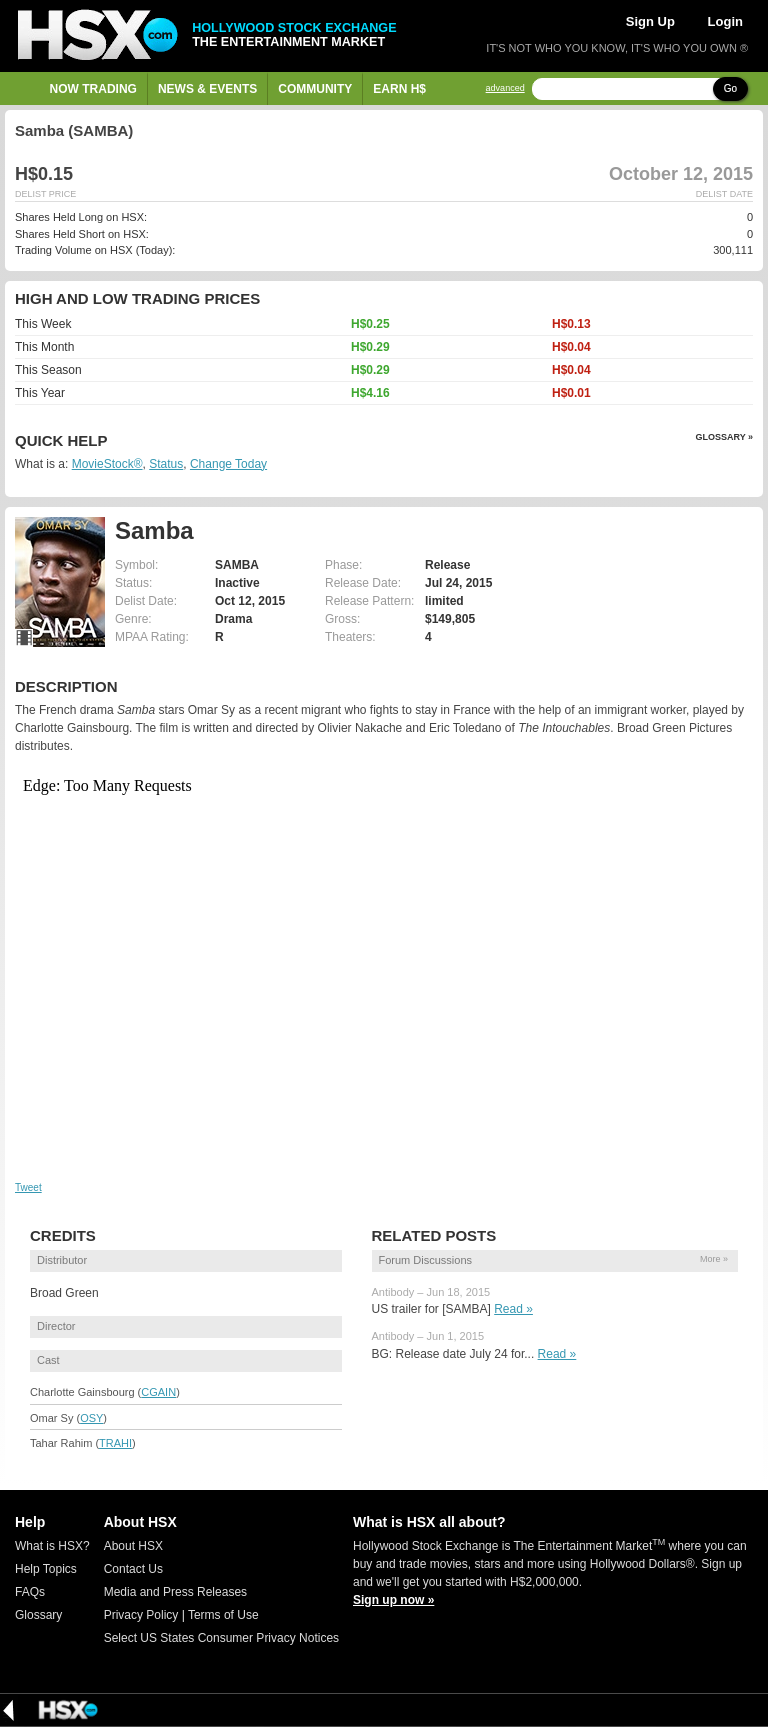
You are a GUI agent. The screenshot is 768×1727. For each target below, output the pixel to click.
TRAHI (115, 1443)
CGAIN (158, 1392)
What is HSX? (52, 1546)
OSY (91, 1418)
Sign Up (650, 21)
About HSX (133, 1546)
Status (166, 464)
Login (725, 21)
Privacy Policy (141, 1615)
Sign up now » (393, 1600)
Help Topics (46, 1569)
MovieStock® (107, 464)
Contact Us (133, 1569)
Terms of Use (223, 1615)
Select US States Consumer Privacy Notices (221, 1638)
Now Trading (93, 89)
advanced (505, 88)
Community (315, 89)
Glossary (38, 1615)
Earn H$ (399, 89)
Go (730, 88)
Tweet (28, 1187)
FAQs (30, 1592)
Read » (513, 1309)
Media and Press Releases (175, 1592)
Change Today (228, 464)
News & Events (207, 89)
